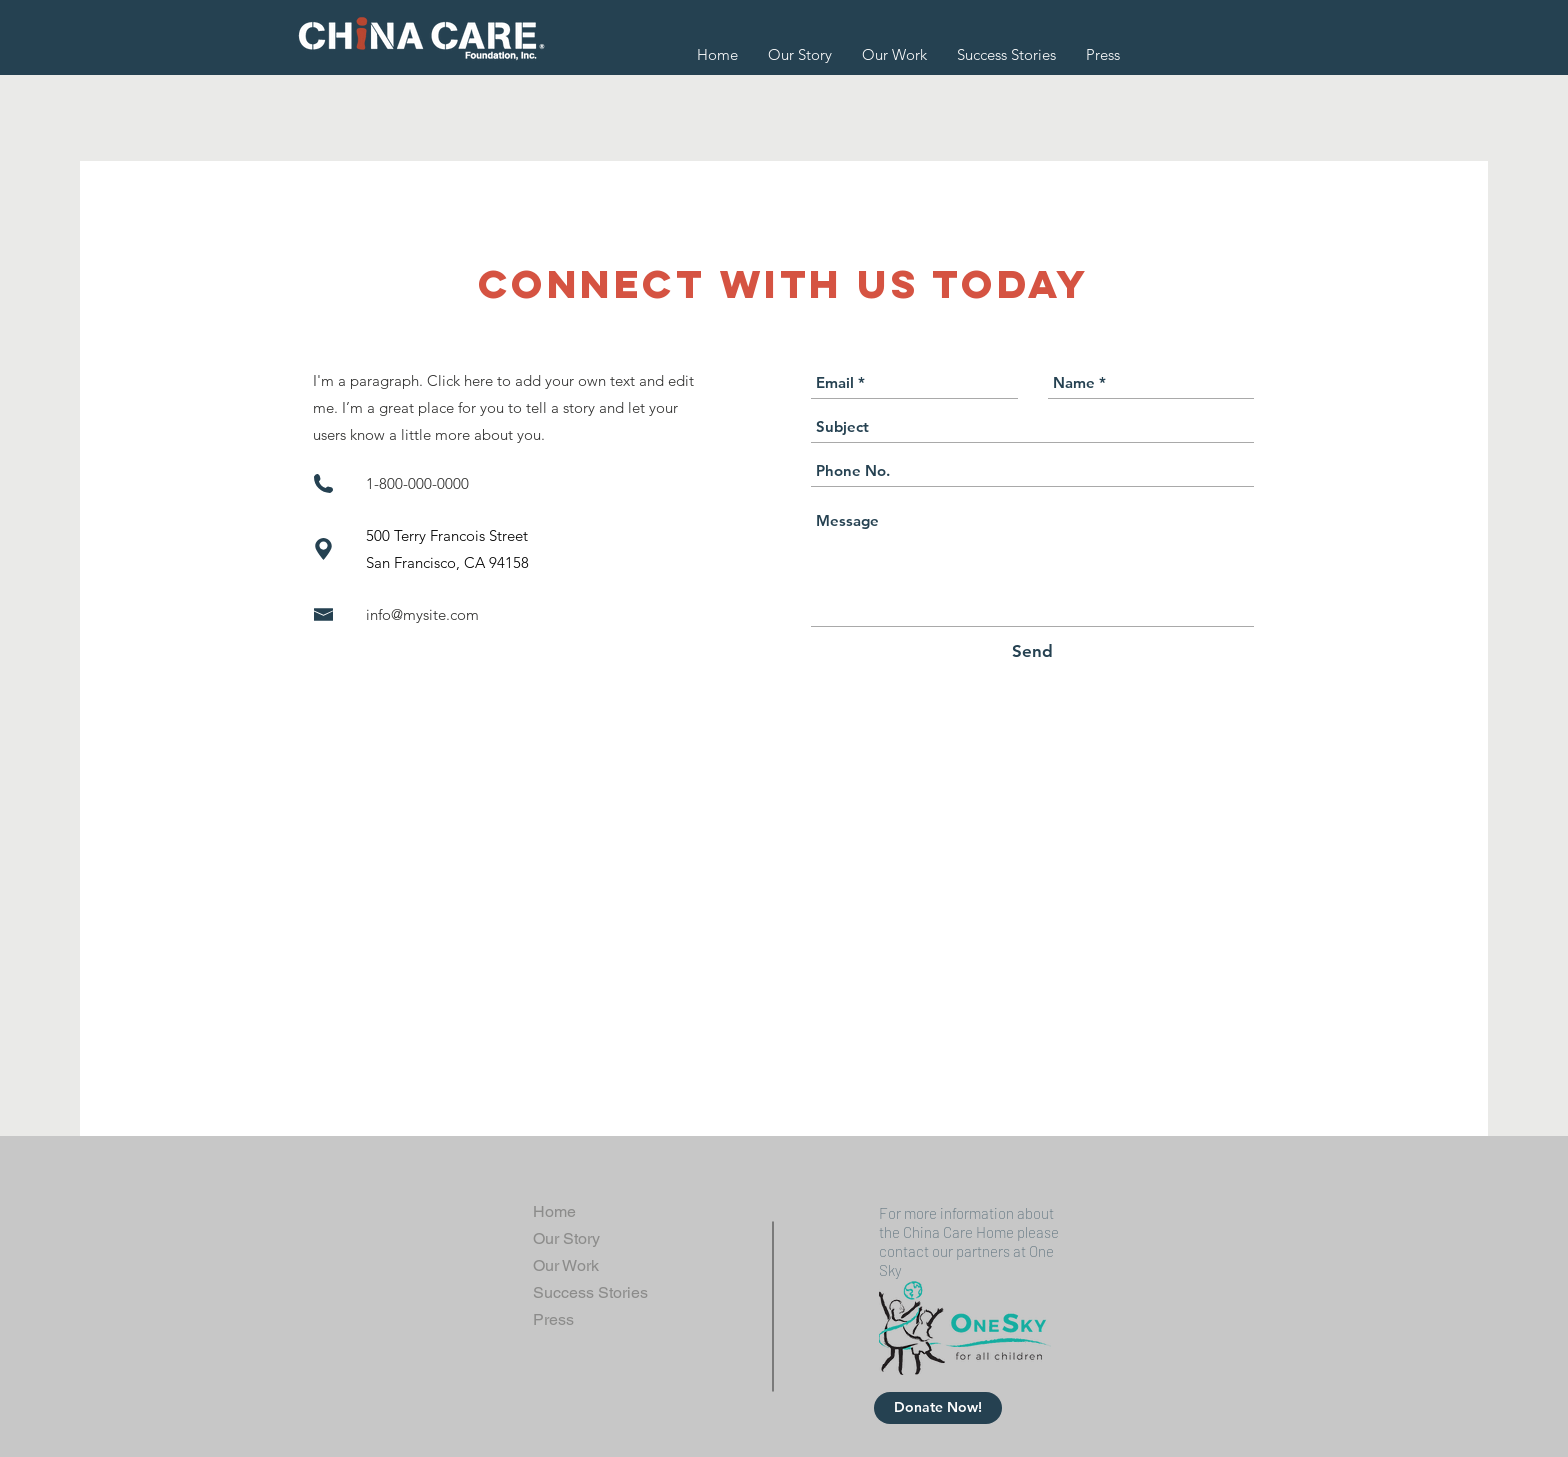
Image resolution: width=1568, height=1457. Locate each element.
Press (553, 1319)
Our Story (566, 1238)
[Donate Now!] (938, 1408)
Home (554, 1211)
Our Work (566, 1265)
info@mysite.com (422, 614)
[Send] (1032, 651)
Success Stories (590, 1292)
